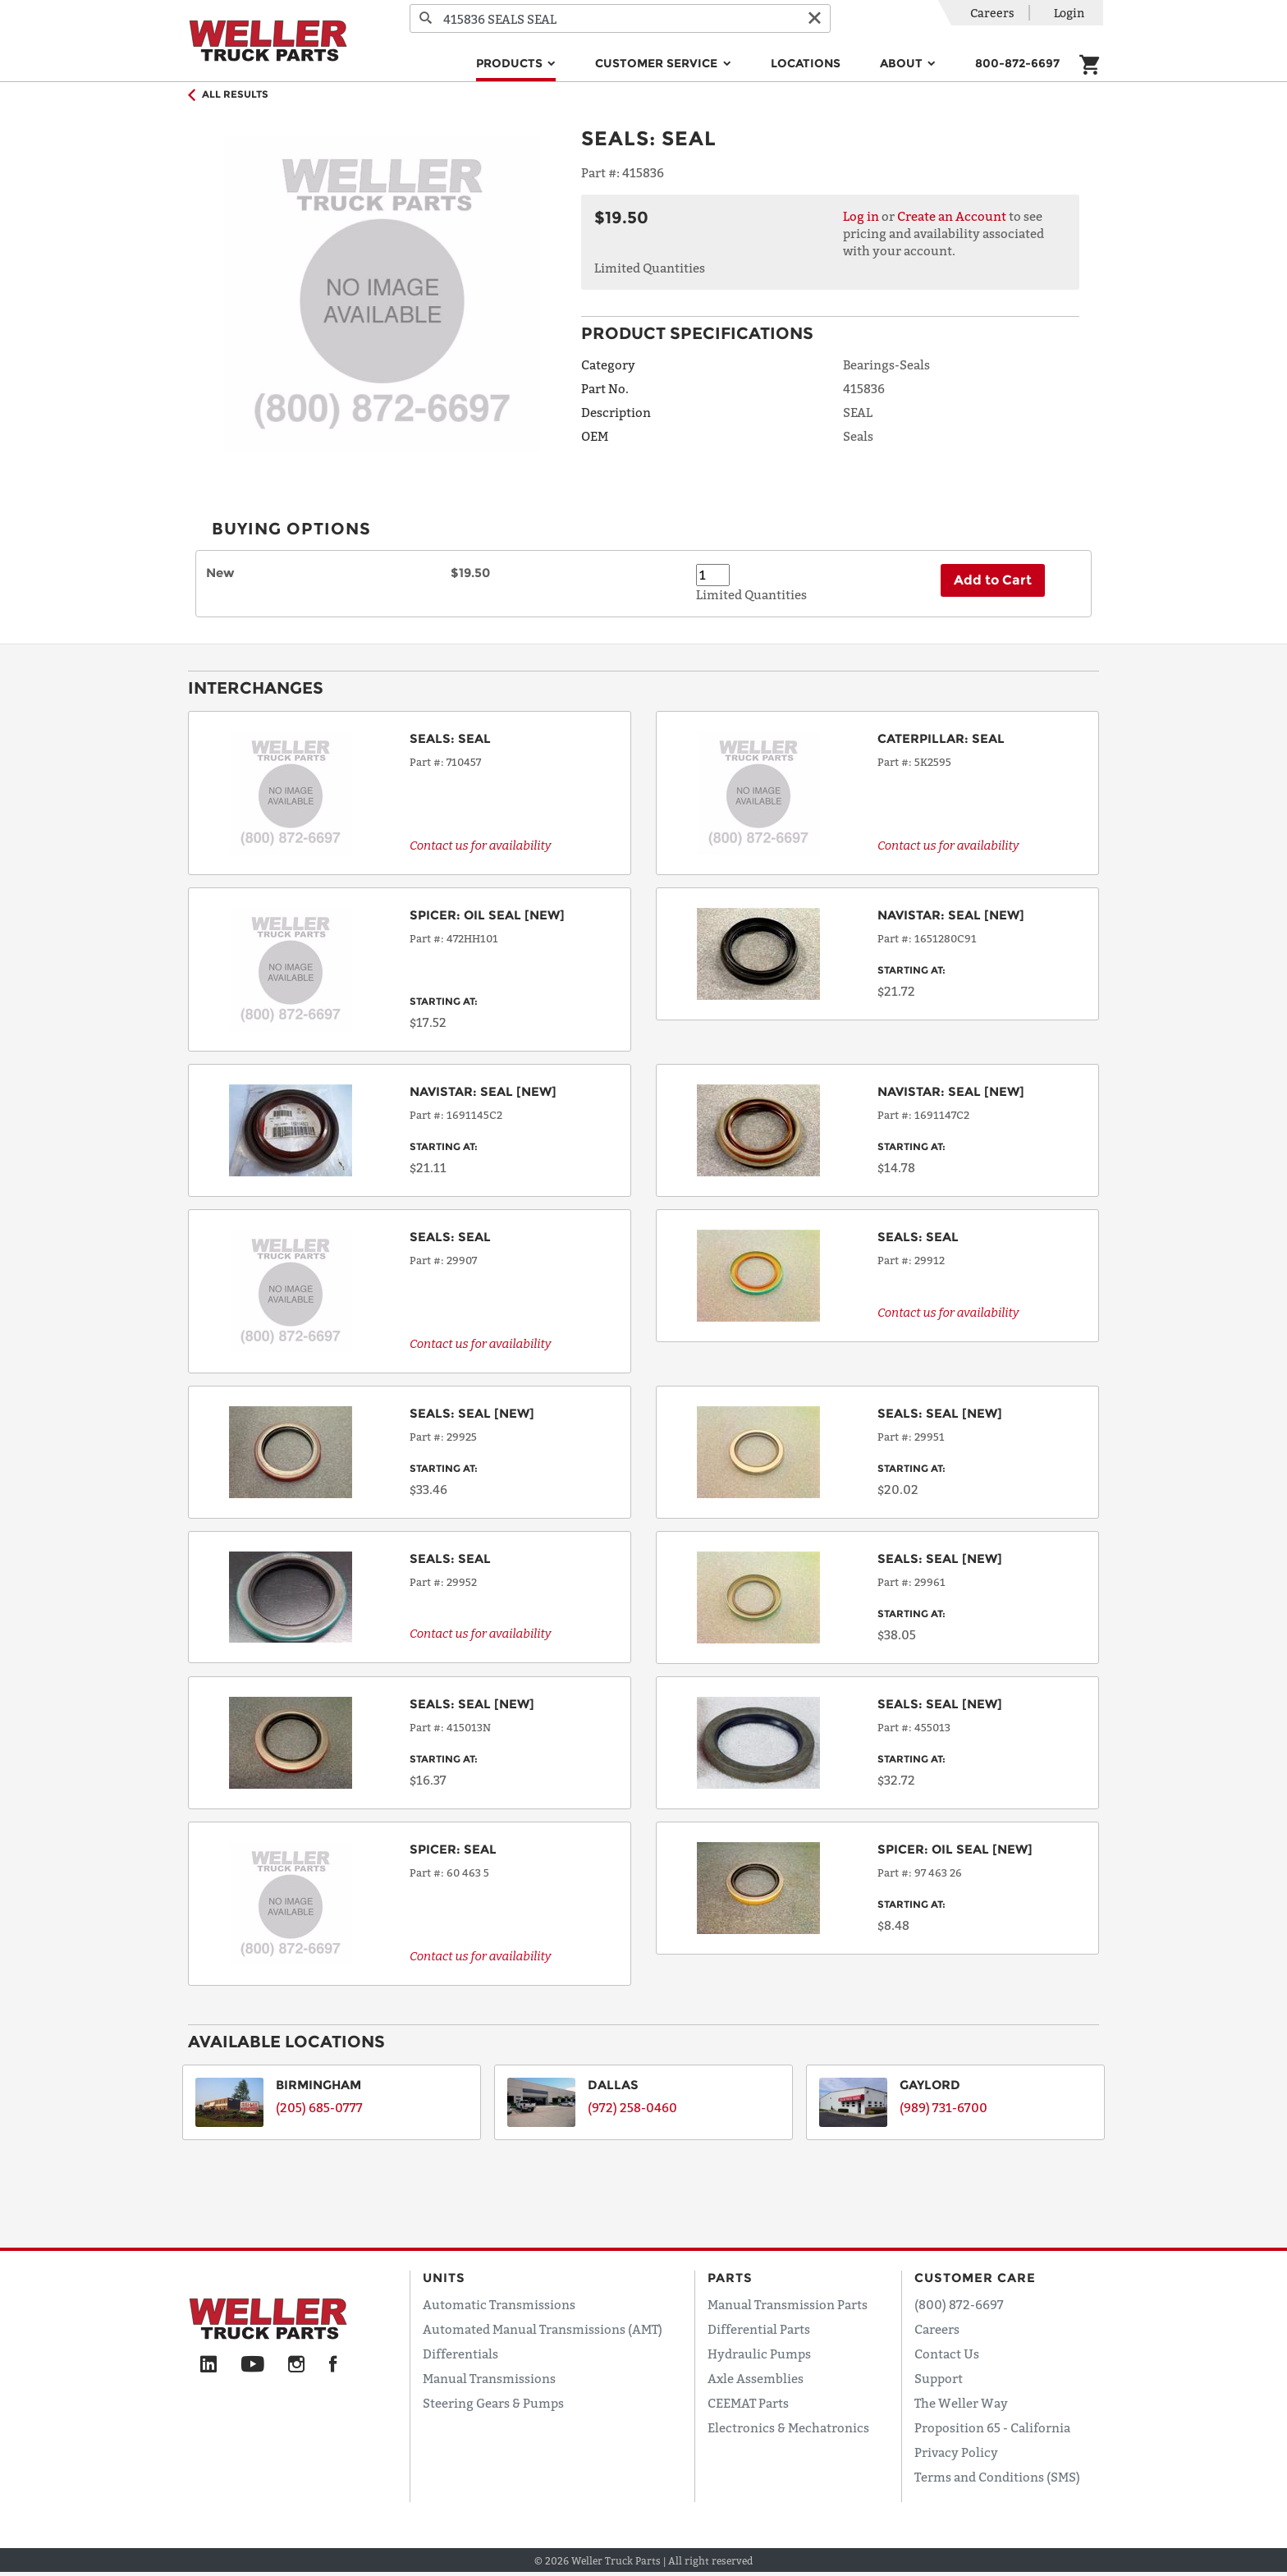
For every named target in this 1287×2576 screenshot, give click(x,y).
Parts (730, 2277)
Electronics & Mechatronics (788, 2427)
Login (1069, 13)
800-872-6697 (1017, 63)
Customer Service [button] (658, 63)
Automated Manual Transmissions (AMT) (542, 2329)
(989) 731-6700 (943, 2107)
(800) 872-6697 (959, 2304)
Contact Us (946, 2353)
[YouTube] (252, 2365)
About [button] (903, 63)
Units (444, 2277)
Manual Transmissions (489, 2378)
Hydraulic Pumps (759, 2353)
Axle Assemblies (756, 2378)
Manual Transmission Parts (788, 2304)
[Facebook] (333, 2365)
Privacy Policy (956, 2452)
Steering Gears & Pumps (493, 2402)
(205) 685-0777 (319, 2107)
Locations (805, 63)
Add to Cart (993, 580)
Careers (992, 13)
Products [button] (511, 63)
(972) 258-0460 (632, 2107)
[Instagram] (296, 2365)
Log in (861, 216)
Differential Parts (759, 2329)
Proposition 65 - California (992, 2427)
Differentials (460, 2353)
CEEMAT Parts (748, 2402)
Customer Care (975, 2277)
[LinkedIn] (208, 2365)
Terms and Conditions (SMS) (997, 2476)
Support (938, 2378)
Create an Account (951, 216)
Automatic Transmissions (499, 2304)
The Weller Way (961, 2402)
